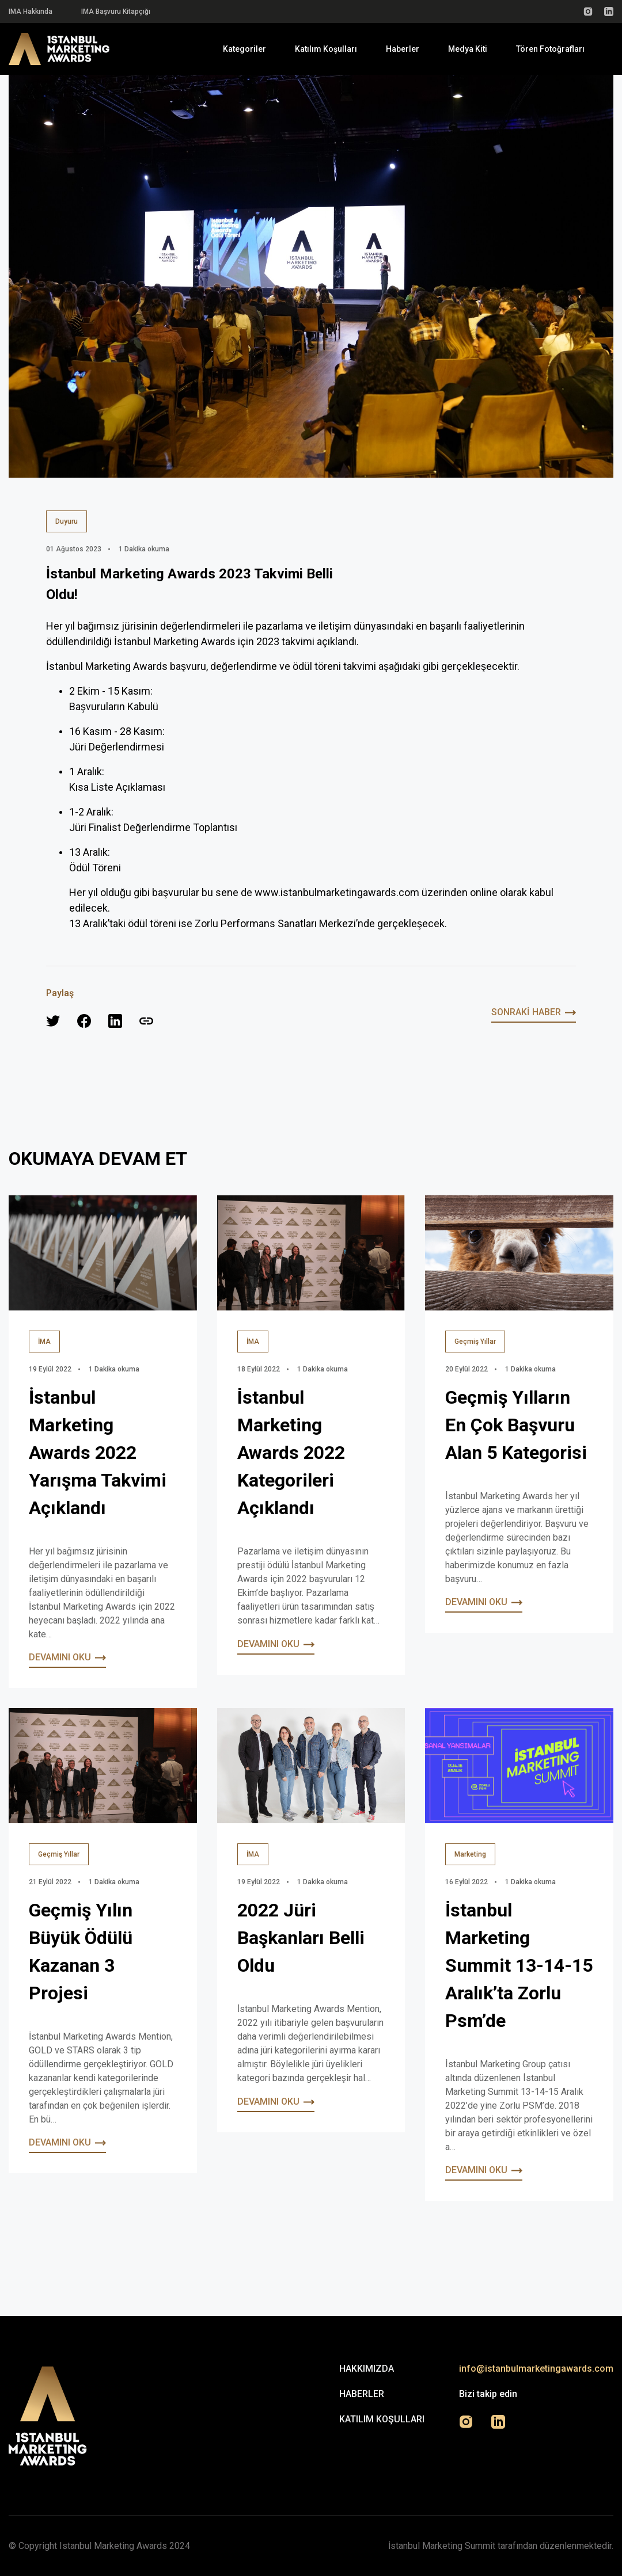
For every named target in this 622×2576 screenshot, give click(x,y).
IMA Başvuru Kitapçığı (115, 11)
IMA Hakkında (30, 11)
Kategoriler (244, 49)
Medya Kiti (467, 49)
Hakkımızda (366, 2368)
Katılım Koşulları (326, 49)
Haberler (402, 49)
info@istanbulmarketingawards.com (536, 2368)
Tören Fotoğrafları (550, 49)
